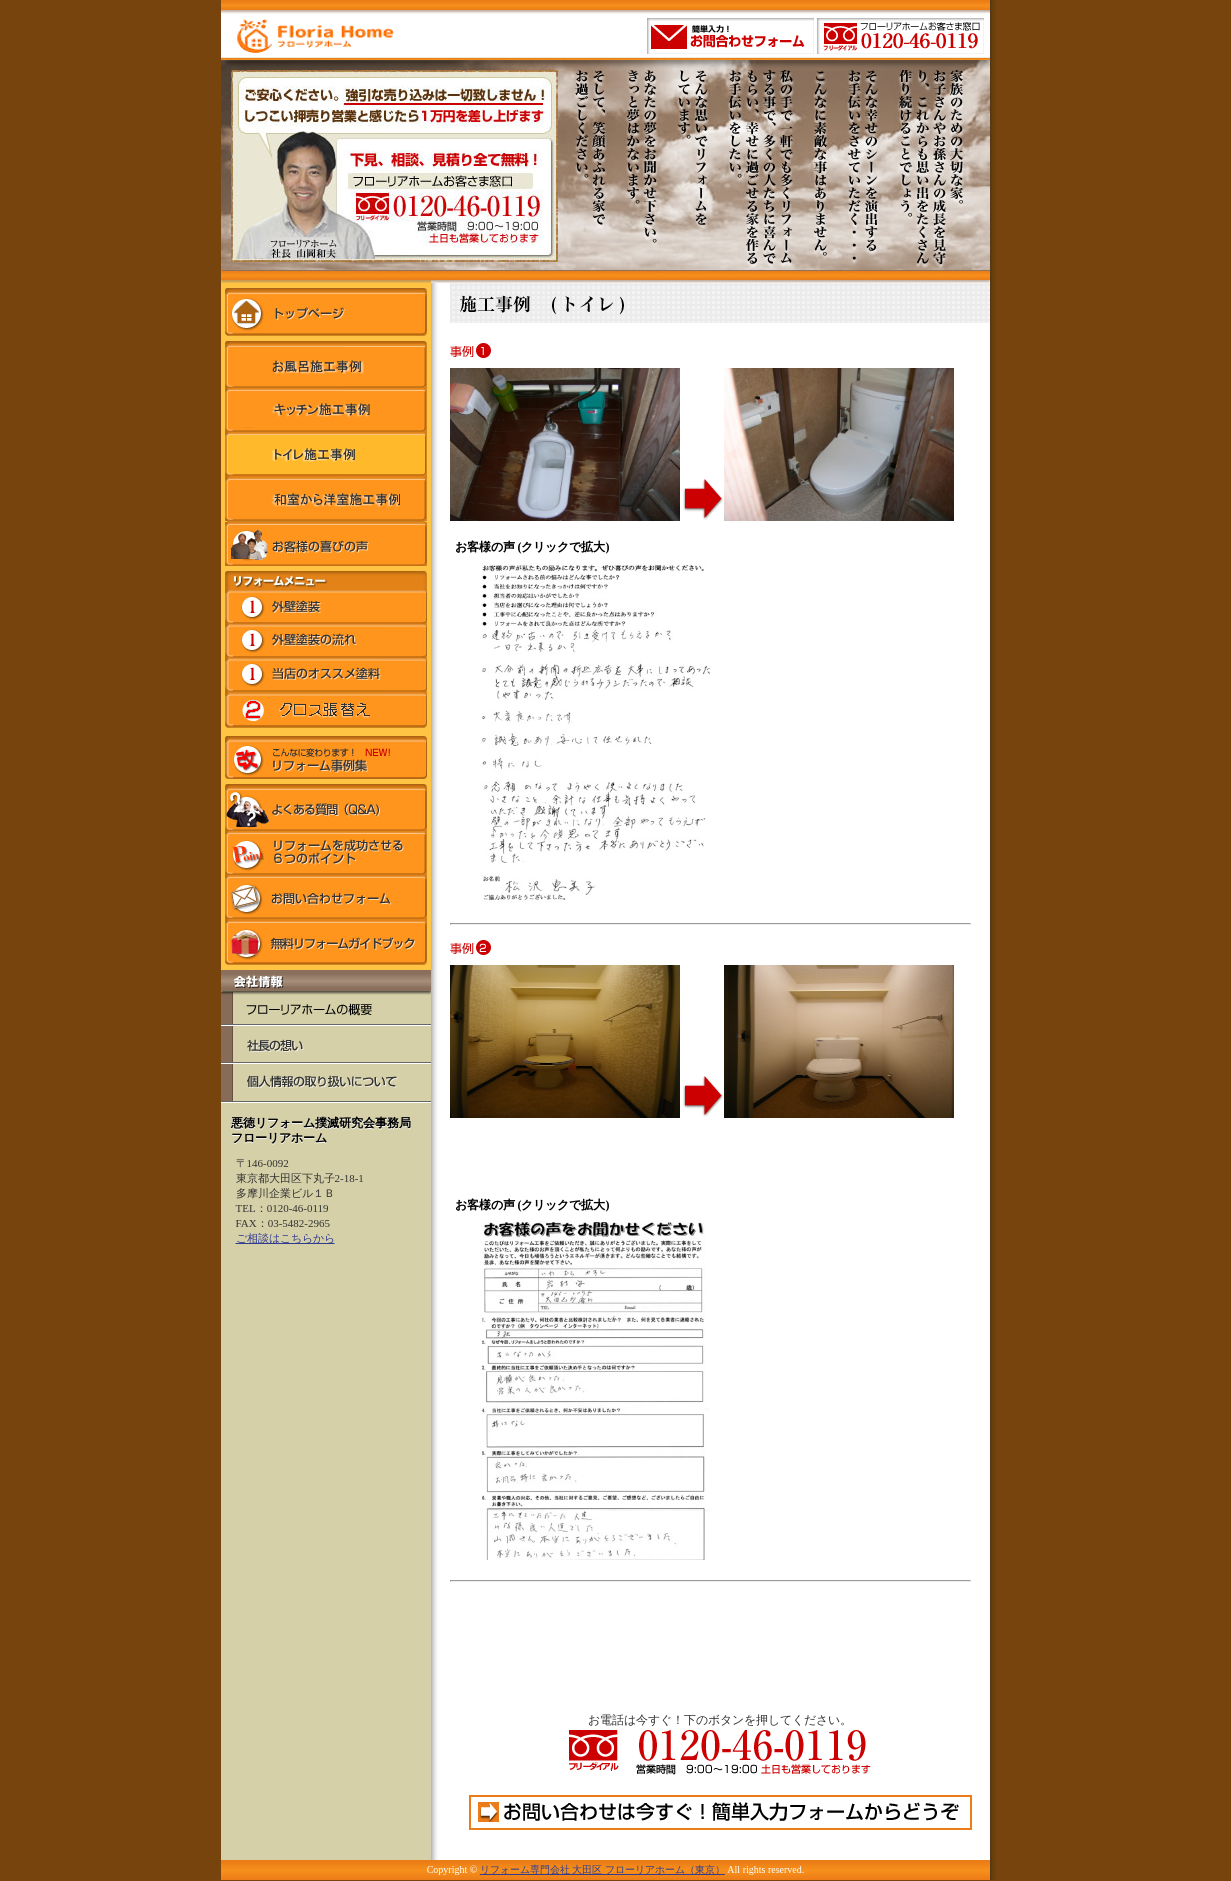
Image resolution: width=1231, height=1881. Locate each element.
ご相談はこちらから (285, 1238)
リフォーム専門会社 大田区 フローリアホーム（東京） (602, 1869)
